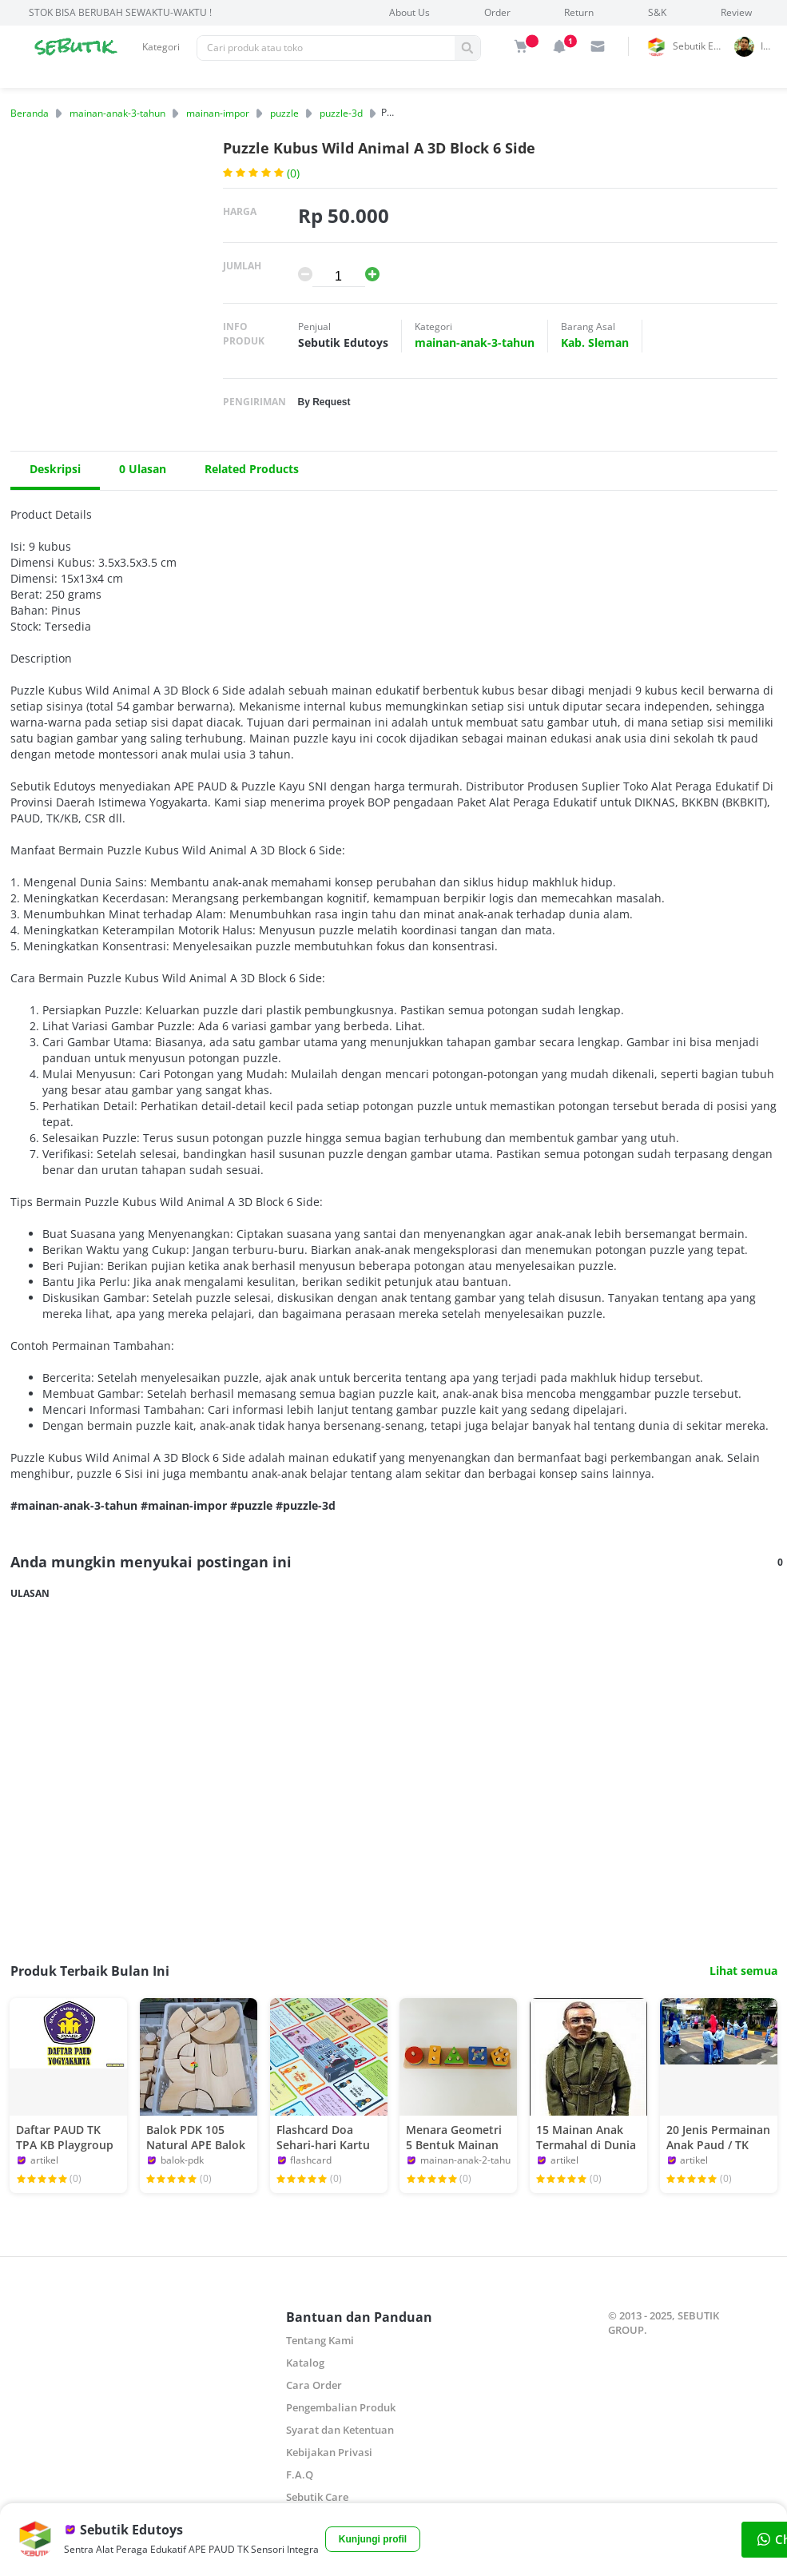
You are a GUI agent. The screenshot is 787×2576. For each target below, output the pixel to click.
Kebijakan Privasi (329, 2452)
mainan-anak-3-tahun (117, 113)
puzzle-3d (341, 113)
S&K (657, 12)
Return (579, 12)
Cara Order (314, 2385)
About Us (409, 12)
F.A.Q (299, 2474)
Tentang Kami (320, 2340)
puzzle (284, 113)
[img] (521, 46)
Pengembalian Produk (340, 2407)
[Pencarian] (325, 48)
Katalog (305, 2362)
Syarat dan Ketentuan (340, 2430)
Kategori (161, 47)
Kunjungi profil (373, 2539)
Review (736, 12)
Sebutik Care (317, 2497)
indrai (771, 46)
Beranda (29, 113)
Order (497, 12)
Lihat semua (743, 1971)
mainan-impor (217, 113)
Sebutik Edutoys (701, 46)
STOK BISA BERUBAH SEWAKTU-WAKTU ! (120, 12)
